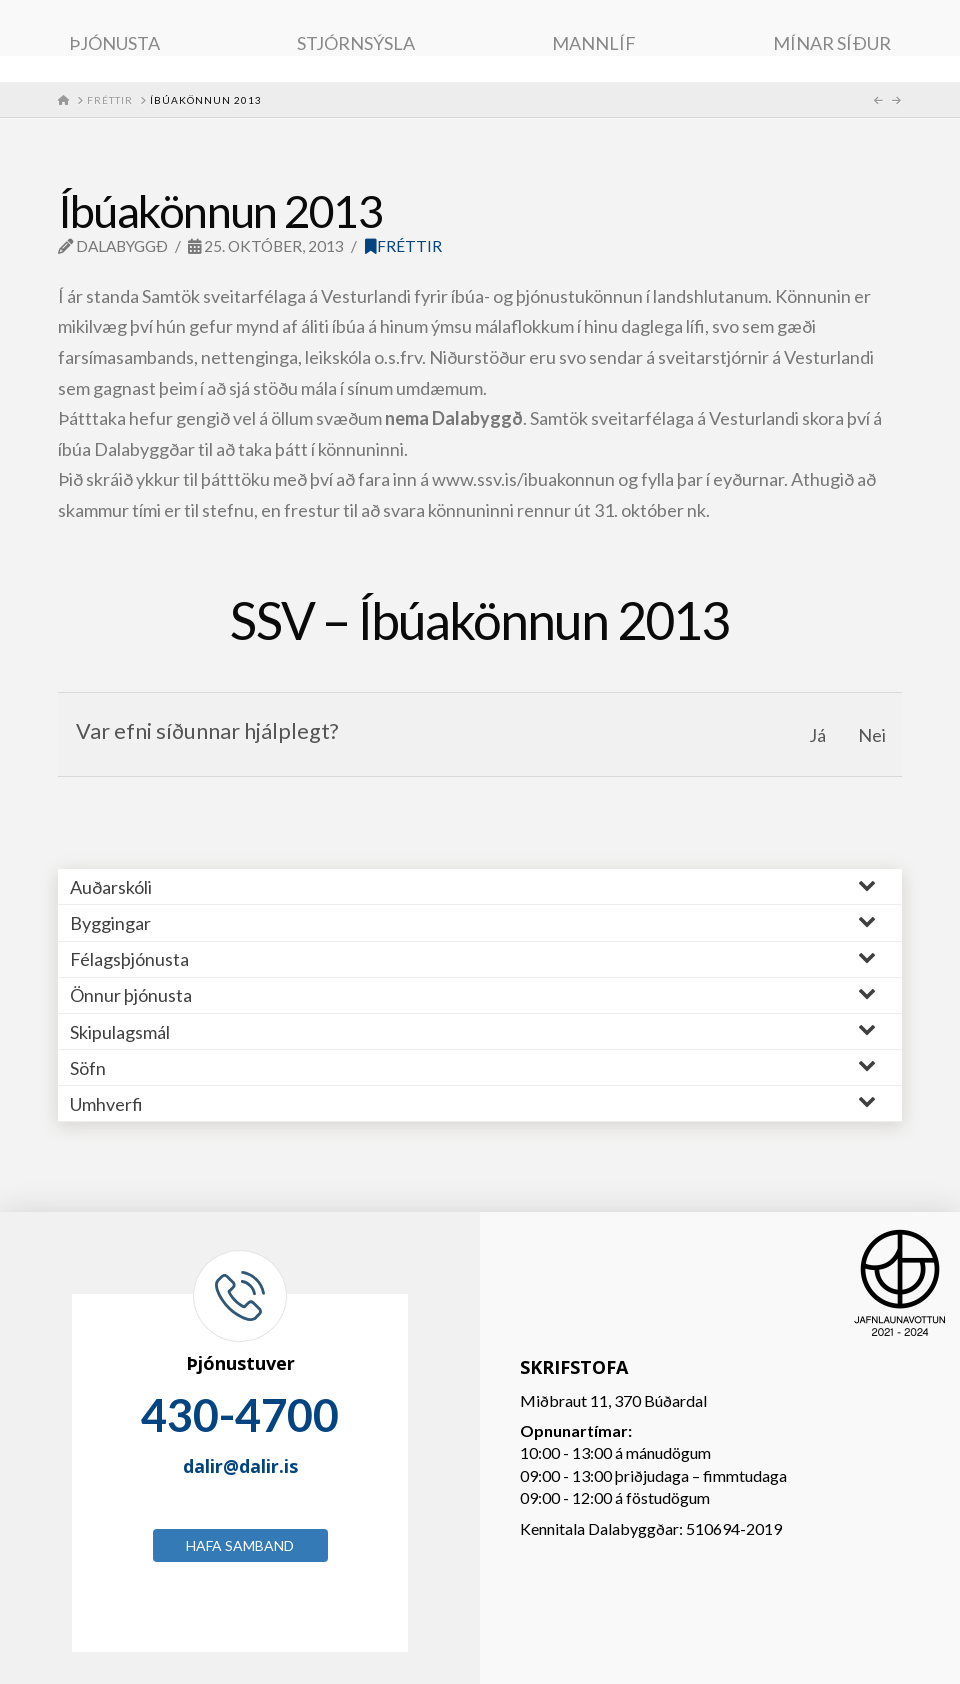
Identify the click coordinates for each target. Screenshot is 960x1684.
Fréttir (403, 246)
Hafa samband (240, 1545)
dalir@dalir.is (240, 1466)
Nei (872, 735)
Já (817, 735)
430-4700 (240, 1415)
